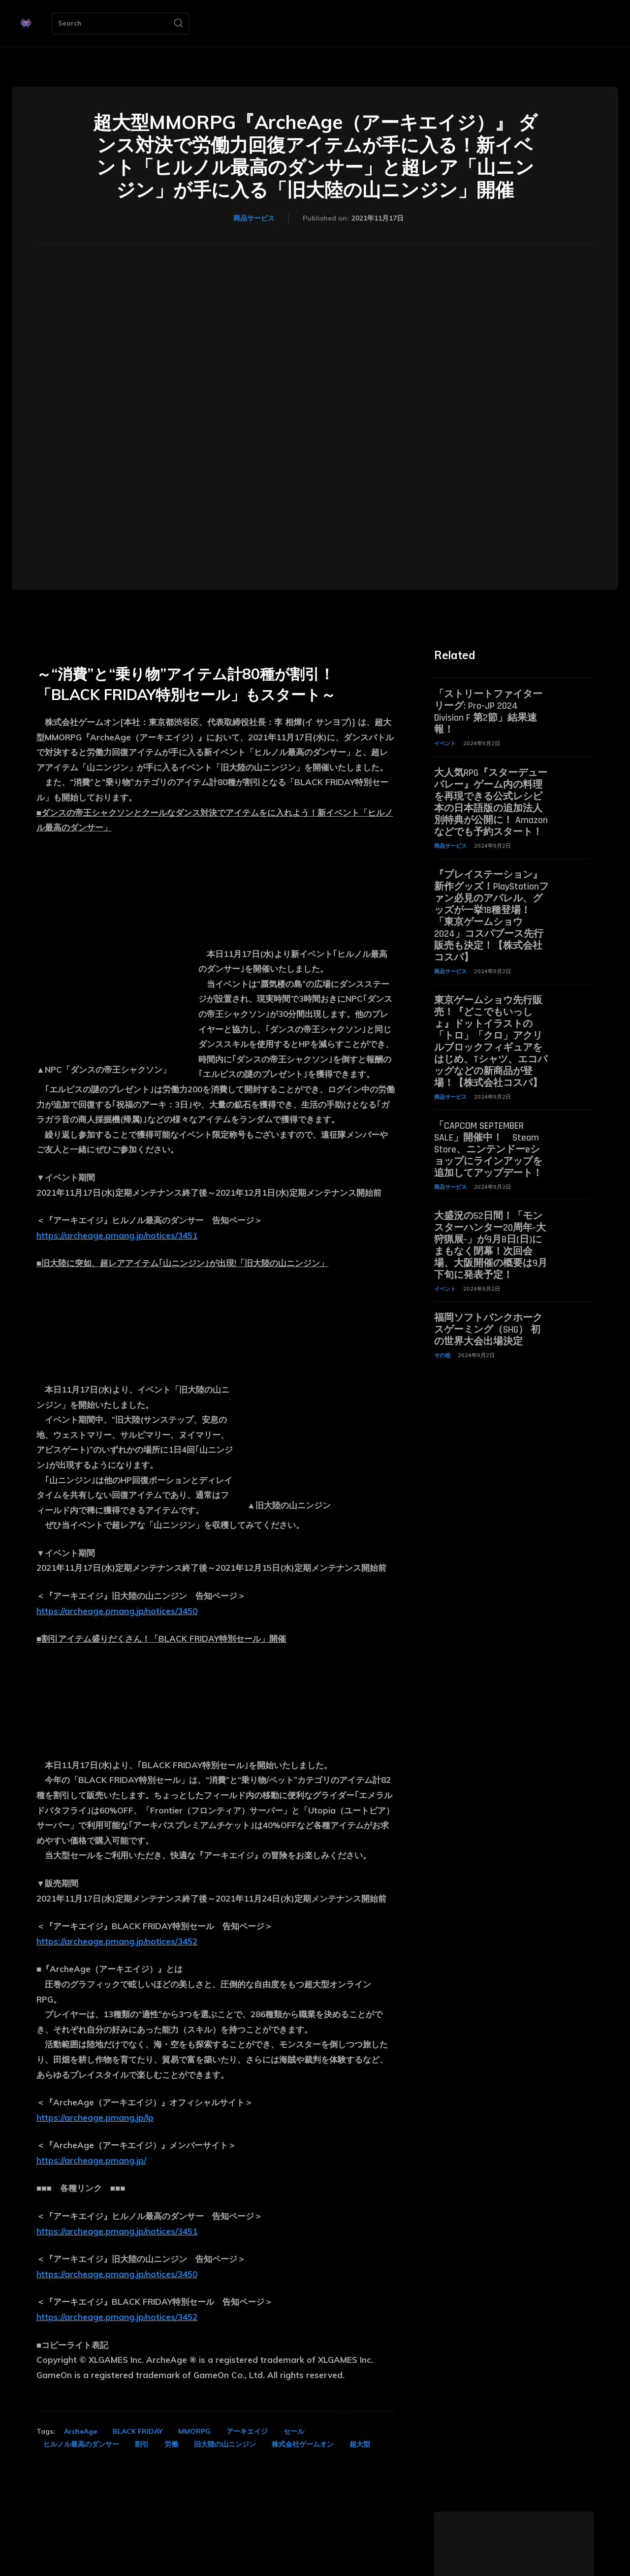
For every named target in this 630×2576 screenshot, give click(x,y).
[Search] (178, 23)
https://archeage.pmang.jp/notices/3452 (116, 1941)
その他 (442, 1355)
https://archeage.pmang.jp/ (91, 2160)
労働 (171, 2444)
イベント (445, 743)
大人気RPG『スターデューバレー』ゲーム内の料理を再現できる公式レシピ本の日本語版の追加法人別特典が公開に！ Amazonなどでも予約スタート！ (491, 802)
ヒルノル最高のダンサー (81, 2444)
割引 (142, 2444)
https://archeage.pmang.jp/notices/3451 (116, 1235)
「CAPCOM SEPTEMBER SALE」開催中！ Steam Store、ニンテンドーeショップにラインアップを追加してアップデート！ (488, 1149)
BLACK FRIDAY (137, 2431)
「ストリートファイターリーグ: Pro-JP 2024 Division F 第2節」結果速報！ (488, 712)
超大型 (359, 2444)
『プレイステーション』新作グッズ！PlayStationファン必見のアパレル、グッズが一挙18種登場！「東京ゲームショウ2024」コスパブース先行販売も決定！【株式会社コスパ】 (491, 916)
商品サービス (254, 218)
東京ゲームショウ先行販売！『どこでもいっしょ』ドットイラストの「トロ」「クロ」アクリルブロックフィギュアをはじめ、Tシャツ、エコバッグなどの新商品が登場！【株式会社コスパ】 (490, 1041)
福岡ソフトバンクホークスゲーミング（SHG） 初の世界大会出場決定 (488, 1329)
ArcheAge (80, 2431)
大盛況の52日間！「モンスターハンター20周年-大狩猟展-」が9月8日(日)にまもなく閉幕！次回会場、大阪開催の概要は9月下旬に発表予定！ (490, 1245)
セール (294, 2431)
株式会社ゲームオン (303, 2444)
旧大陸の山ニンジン (225, 2444)
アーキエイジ (247, 2431)
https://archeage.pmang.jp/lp (95, 2117)
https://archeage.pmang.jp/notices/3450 (116, 1611)
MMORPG (194, 2431)
